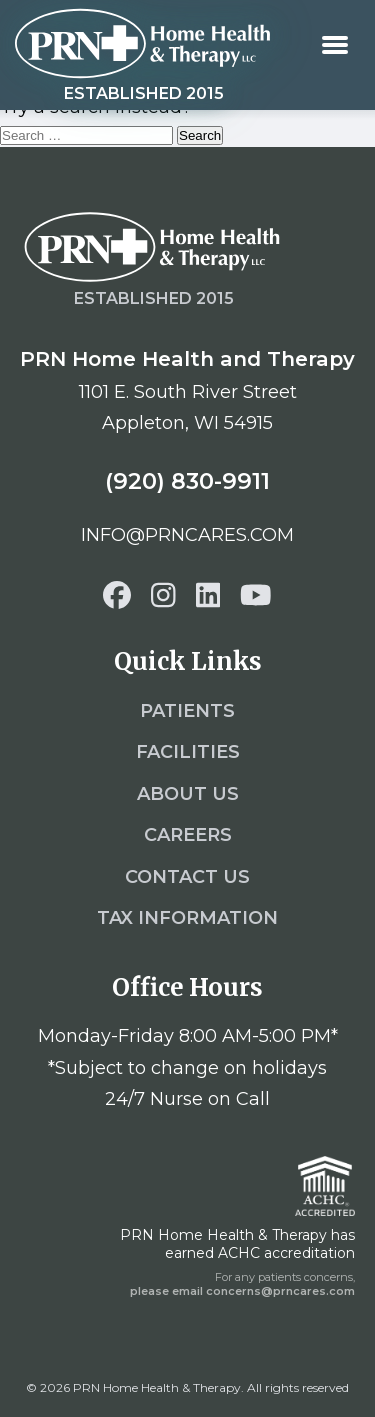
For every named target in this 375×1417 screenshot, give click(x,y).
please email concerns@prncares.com (242, 1291)
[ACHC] (325, 1186)
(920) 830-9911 (187, 481)
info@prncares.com (187, 535)
